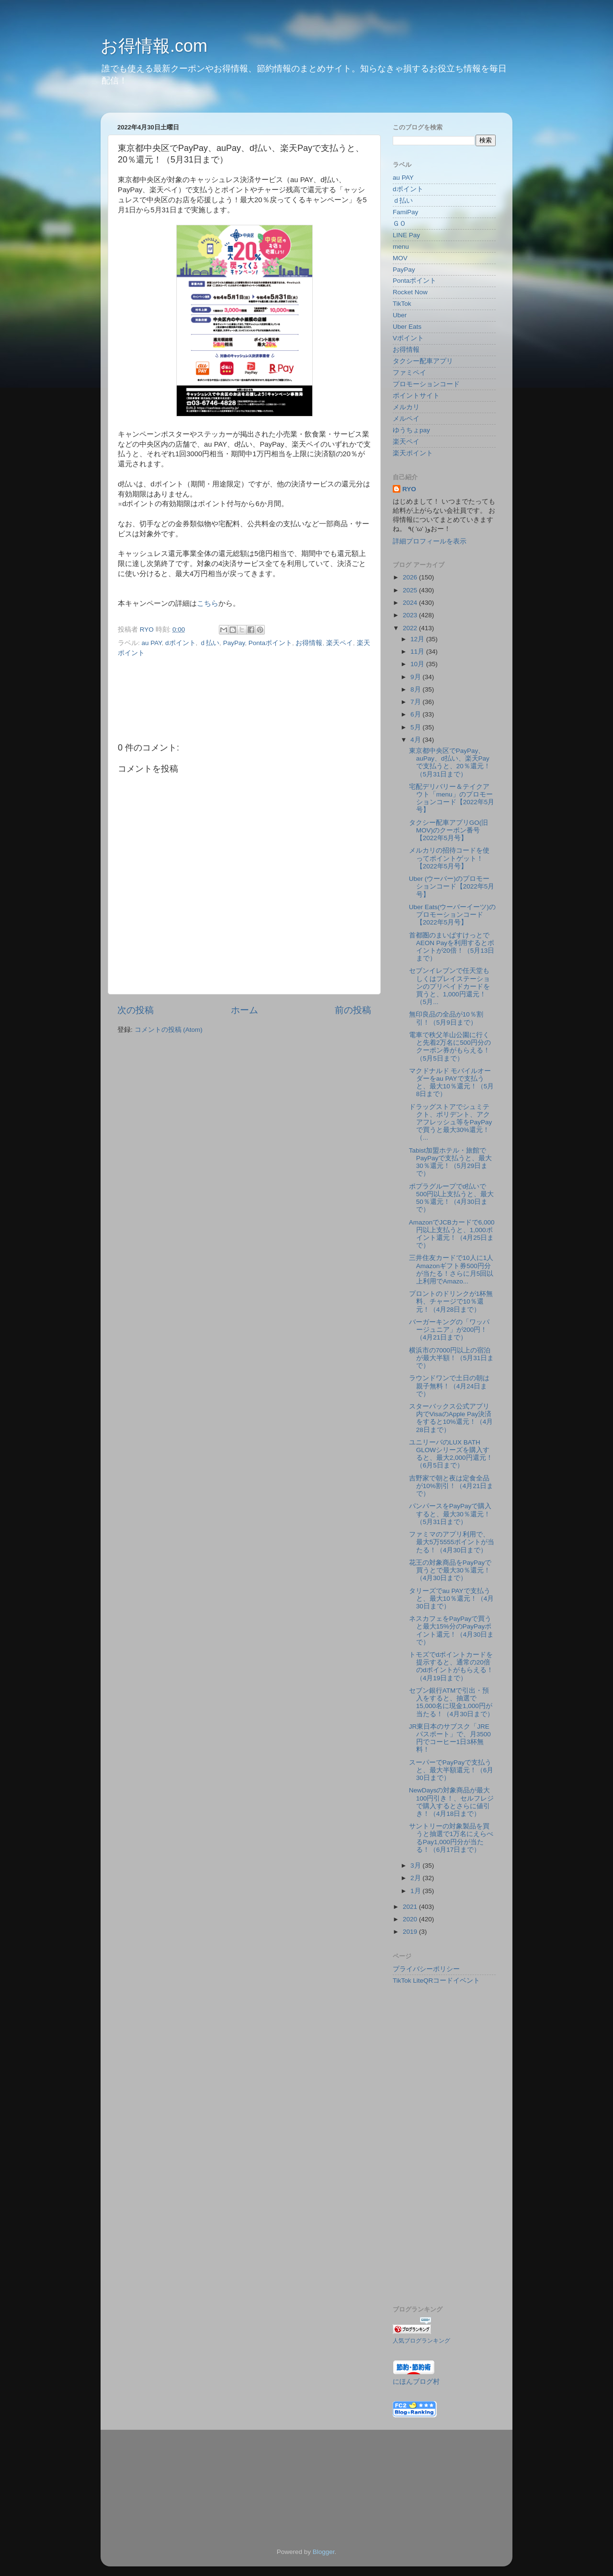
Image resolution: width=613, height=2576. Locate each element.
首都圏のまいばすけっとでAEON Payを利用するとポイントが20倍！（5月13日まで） (452, 947)
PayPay (234, 643)
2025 (411, 590)
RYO (409, 489)
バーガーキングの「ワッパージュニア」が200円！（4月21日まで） (449, 1329)
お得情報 (308, 643)
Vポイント (408, 338)
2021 (411, 1906)
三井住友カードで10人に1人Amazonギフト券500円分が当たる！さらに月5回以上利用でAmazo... (451, 1269)
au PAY (152, 643)
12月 (418, 639)
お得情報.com (154, 46)
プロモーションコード (426, 384)
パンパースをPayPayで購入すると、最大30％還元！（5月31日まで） (450, 1513)
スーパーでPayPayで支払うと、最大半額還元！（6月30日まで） (451, 1770)
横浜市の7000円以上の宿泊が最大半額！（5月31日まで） (451, 1358)
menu (401, 246)
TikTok (402, 303)
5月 (416, 727)
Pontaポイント (270, 643)
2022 (411, 628)
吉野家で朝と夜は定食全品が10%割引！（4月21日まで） (451, 1486)
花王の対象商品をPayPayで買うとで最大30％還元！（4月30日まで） (450, 1570)
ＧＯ (399, 223)
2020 (411, 1919)
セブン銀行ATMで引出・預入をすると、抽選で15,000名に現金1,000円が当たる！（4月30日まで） (451, 1702)
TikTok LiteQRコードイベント (436, 1980)
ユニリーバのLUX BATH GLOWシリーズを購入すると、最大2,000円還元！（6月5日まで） (451, 1454)
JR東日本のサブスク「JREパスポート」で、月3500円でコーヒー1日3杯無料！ (450, 1738)
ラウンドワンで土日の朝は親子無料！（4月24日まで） (449, 1386)
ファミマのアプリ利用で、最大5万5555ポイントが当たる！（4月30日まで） (452, 1542)
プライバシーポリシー (426, 1969)
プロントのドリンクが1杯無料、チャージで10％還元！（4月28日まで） (451, 1301)
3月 (416, 1865)
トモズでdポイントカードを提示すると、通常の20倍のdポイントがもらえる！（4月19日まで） (451, 1666)
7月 (416, 701)
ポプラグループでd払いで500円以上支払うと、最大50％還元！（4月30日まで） (451, 1198)
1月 (416, 1890)
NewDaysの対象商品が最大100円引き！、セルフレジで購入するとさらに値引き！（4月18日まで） (451, 1802)
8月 (416, 689)
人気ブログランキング (421, 2340)
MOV (400, 258)
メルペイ (406, 418)
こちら (207, 603)
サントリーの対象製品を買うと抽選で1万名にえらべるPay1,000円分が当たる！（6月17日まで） (451, 1838)
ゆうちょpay (411, 430)
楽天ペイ (339, 643)
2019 (411, 1931)
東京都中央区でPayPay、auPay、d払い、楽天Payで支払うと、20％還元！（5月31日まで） (449, 762)
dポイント (180, 643)
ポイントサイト (416, 395)
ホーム (244, 1010)
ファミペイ (409, 372)
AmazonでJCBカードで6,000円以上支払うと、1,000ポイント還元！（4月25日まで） (452, 1234)
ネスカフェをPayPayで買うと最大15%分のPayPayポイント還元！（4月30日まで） (451, 1630)
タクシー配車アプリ (423, 361)
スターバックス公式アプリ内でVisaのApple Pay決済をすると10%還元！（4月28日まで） (451, 1418)
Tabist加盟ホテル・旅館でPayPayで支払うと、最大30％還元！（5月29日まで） (450, 1162)
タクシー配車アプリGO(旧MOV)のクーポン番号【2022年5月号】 (448, 830)
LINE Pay (406, 235)
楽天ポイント (413, 453)
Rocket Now (410, 292)
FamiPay (405, 212)
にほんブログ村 (416, 2381)
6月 (416, 714)
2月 (416, 1878)
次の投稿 (135, 1010)
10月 (418, 664)
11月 (418, 651)
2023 (411, 615)
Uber (400, 315)
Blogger (324, 2551)
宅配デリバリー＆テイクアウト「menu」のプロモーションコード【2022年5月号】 (452, 798)
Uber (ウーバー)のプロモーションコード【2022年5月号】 (452, 886)
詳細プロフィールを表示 (429, 541)
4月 (416, 739)
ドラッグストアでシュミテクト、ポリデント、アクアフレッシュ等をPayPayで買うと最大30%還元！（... (450, 1122)
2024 (411, 602)
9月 (416, 677)
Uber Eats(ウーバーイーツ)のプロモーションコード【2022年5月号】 (452, 914)
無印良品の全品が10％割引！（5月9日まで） (446, 1018)
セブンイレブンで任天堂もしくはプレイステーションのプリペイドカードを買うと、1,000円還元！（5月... (449, 986)
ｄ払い (209, 643)
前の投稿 (353, 1010)
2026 (411, 577)
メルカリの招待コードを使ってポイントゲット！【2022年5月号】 (449, 858)
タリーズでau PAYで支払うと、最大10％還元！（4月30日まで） (451, 1598)
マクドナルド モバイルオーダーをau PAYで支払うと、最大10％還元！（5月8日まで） (451, 1082)
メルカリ (406, 407)
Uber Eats (407, 326)
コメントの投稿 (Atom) (169, 1029)
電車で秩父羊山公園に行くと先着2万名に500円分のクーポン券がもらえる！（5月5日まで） (450, 1046)
